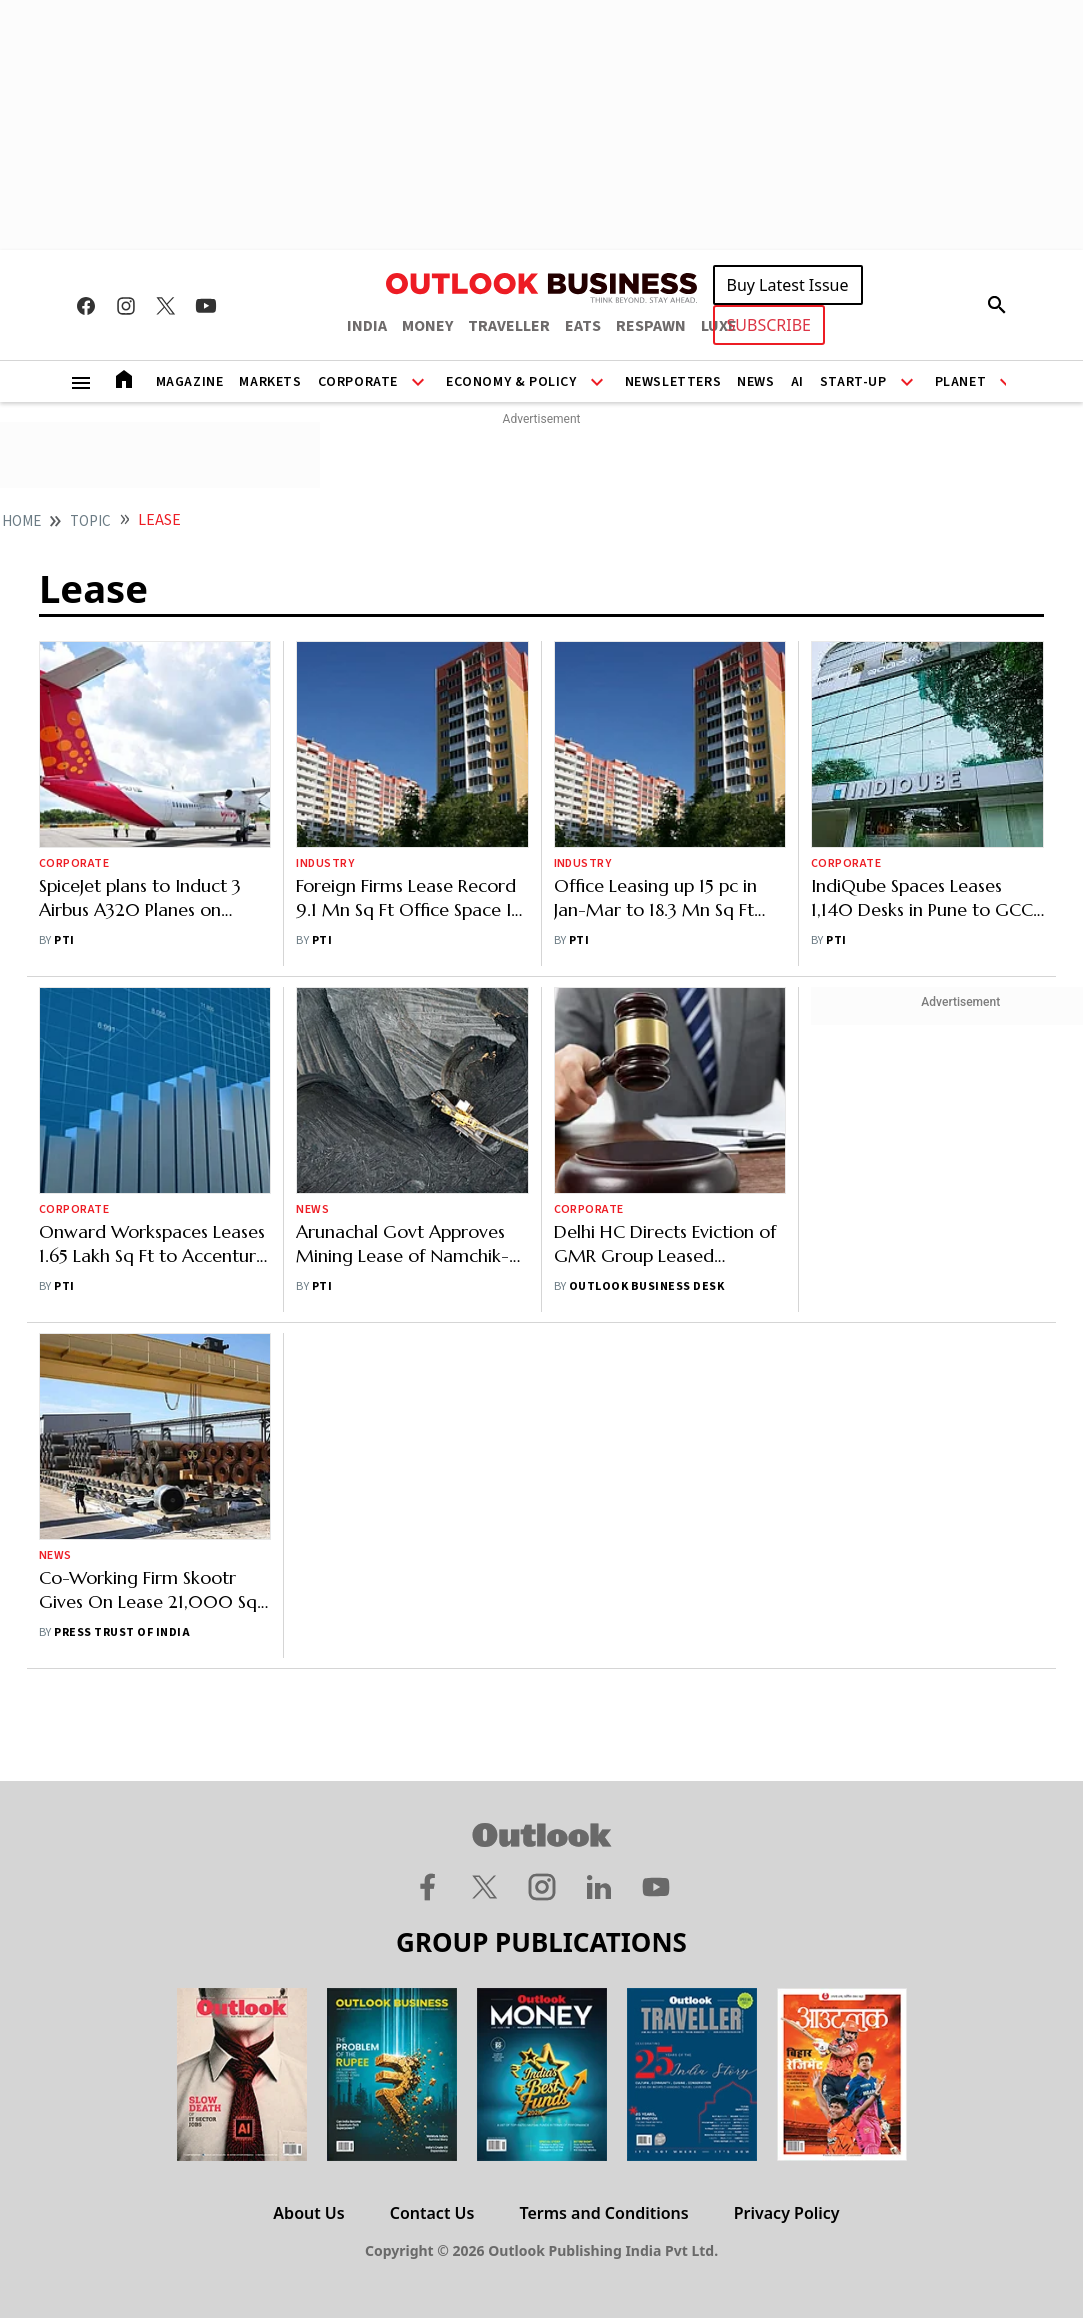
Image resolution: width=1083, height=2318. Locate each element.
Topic (90, 521)
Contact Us (432, 2213)
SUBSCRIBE (769, 325)
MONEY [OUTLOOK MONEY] (427, 326)
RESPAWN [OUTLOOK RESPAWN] (651, 326)
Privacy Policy (787, 2213)
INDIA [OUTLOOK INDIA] (367, 326)
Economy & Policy (511, 382)
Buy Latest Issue (788, 285)
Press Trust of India (122, 1632)
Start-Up (853, 382)
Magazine (190, 382)
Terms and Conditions (603, 2213)
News (755, 382)
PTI (64, 940)
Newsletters (673, 382)
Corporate (358, 382)
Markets (270, 382)
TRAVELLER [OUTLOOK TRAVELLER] (509, 326)
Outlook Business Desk (646, 1286)
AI (797, 382)
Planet (961, 382)
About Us (308, 2213)
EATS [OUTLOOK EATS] (583, 326)
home (21, 521)
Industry (325, 863)
